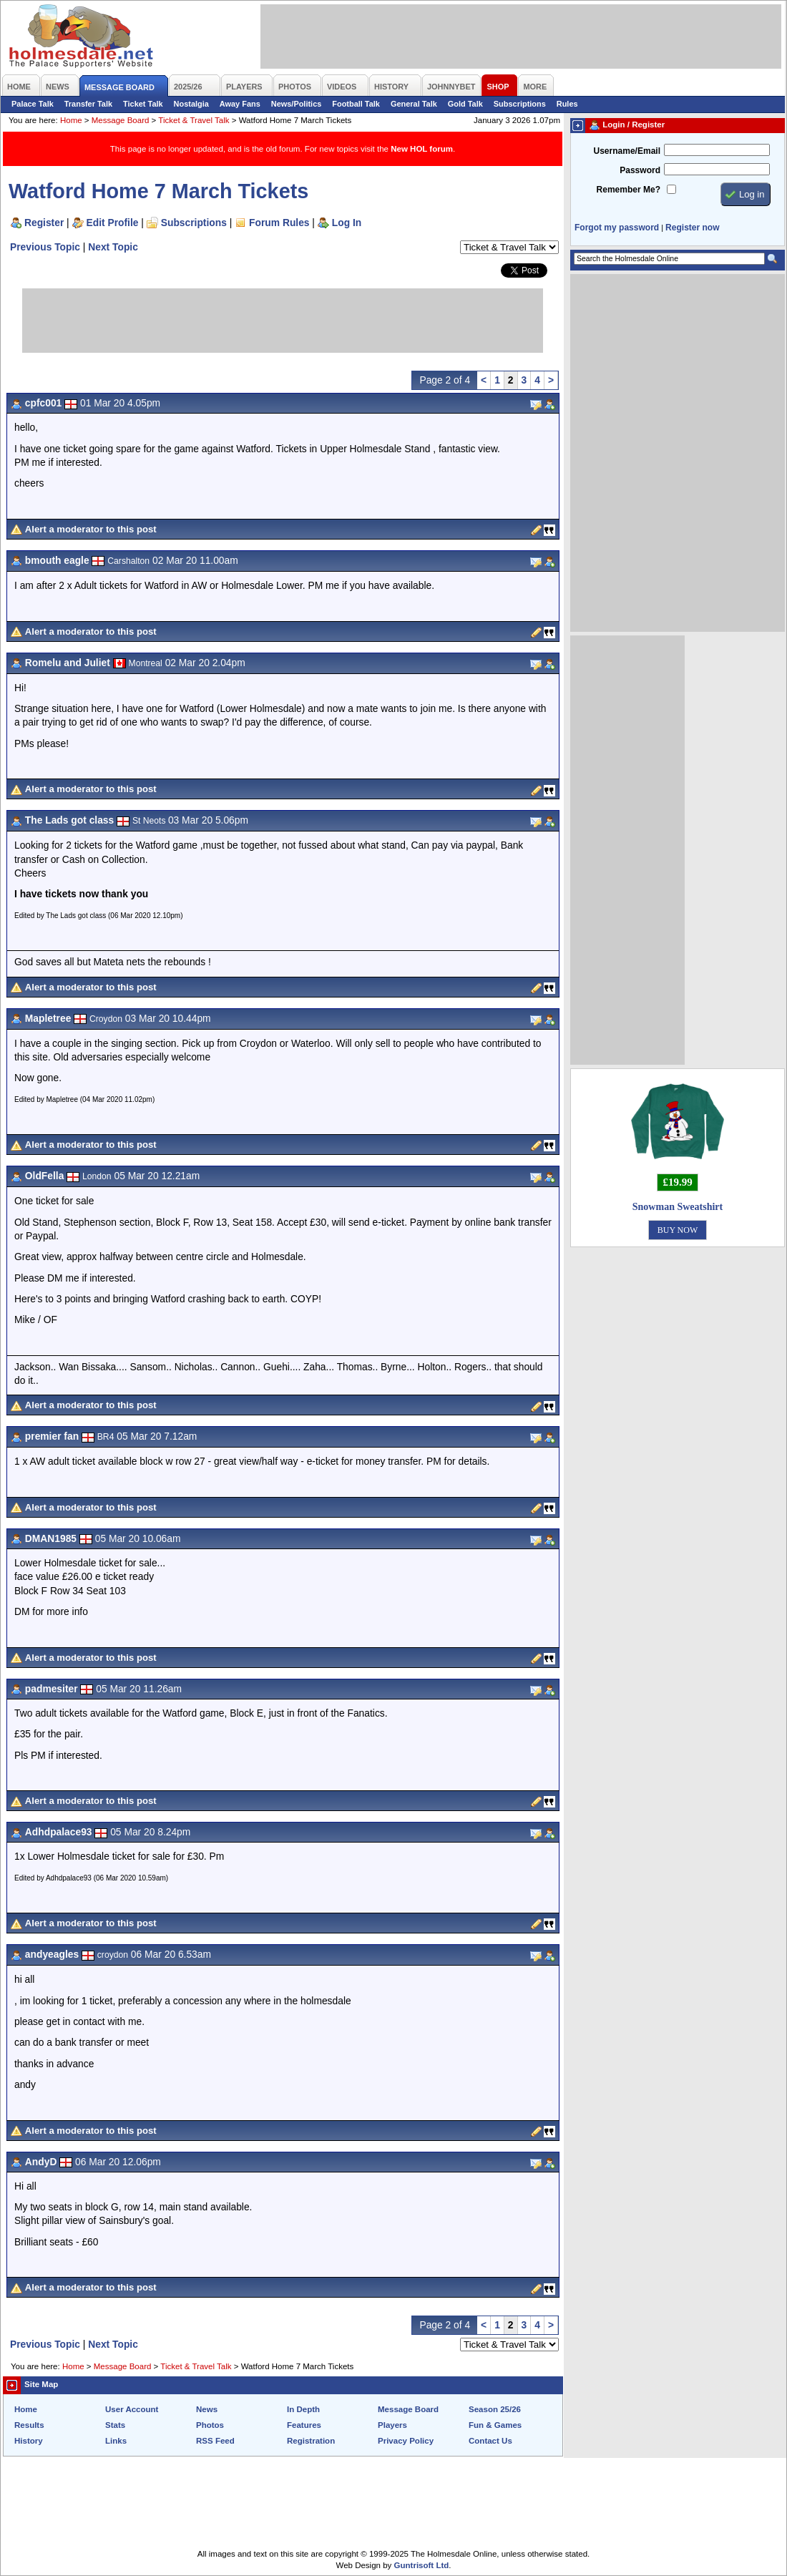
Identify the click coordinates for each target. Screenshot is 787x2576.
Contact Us (490, 2440)
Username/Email (626, 151)
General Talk (414, 103)
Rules (567, 103)
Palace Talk (32, 103)
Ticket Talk (143, 103)
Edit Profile (113, 222)
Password (640, 170)
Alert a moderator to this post (91, 529)
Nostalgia (191, 103)
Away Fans (240, 103)
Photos (210, 2425)
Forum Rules (279, 222)
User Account (131, 2409)
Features (304, 2425)
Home (71, 120)
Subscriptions (520, 103)
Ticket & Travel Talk (193, 120)
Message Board (121, 120)
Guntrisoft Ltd (421, 2565)
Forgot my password (617, 228)
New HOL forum (422, 149)
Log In (346, 222)
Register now (692, 228)
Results (29, 2425)
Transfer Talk (88, 103)
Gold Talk (465, 103)
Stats (115, 2425)
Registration (311, 2440)
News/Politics (296, 103)
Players (392, 2425)
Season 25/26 (495, 2409)
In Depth (303, 2409)
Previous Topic (45, 247)
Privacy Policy (406, 2440)
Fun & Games (495, 2425)
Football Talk (356, 103)
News (206, 2409)
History (28, 2440)
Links (116, 2440)
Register (44, 222)
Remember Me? (628, 190)
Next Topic (113, 247)
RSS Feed (215, 2440)
